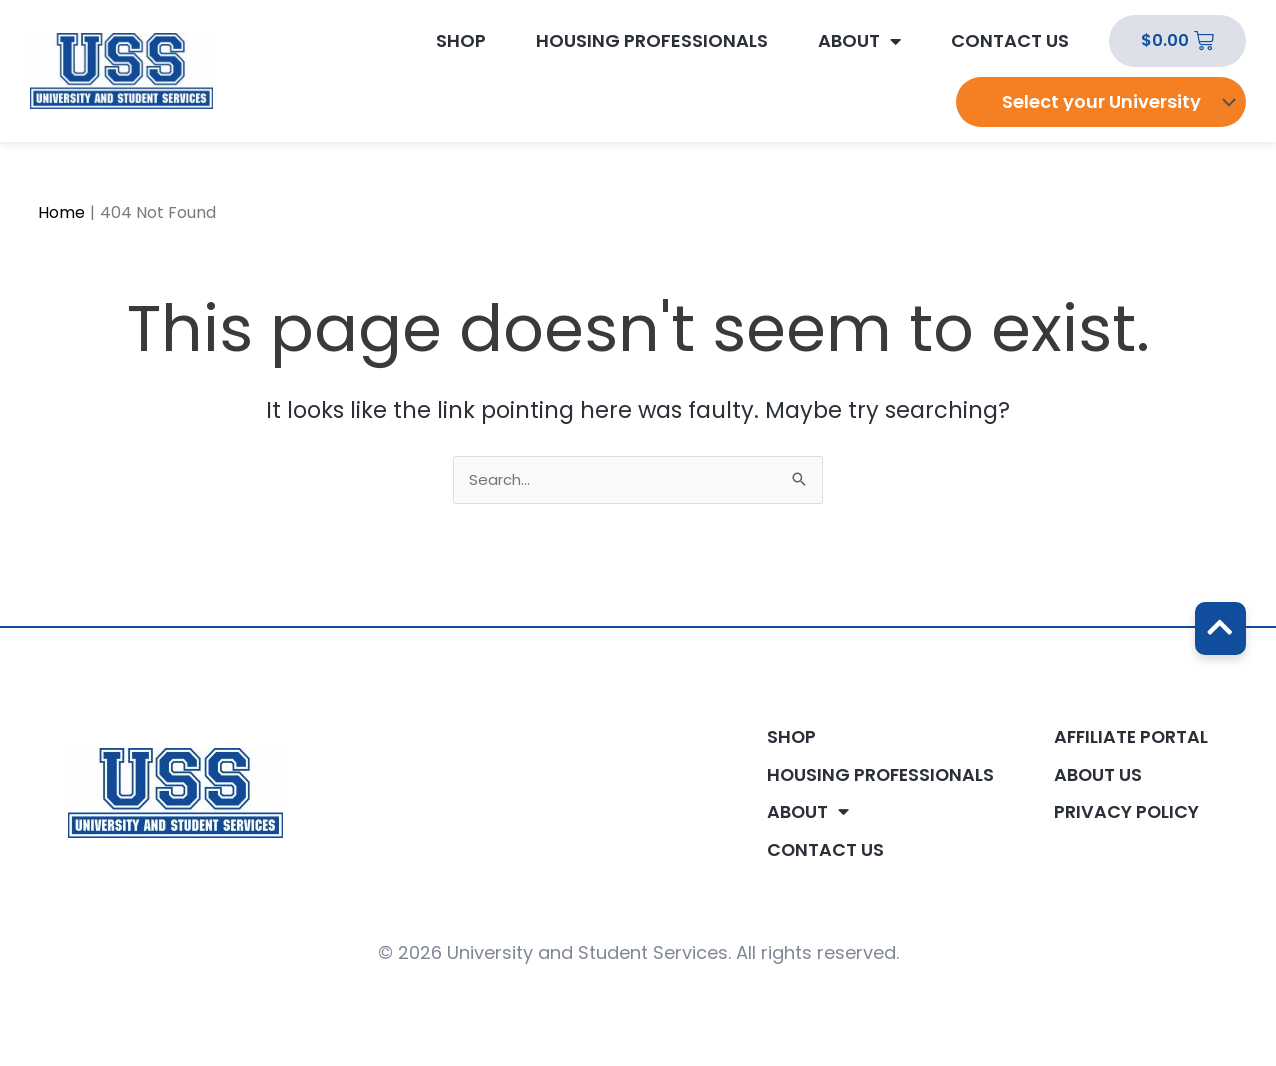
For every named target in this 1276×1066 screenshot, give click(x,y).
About (859, 41)
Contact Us (1010, 41)
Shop (461, 41)
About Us (1094, 774)
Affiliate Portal (1129, 736)
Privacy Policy (1123, 812)
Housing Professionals (652, 41)
